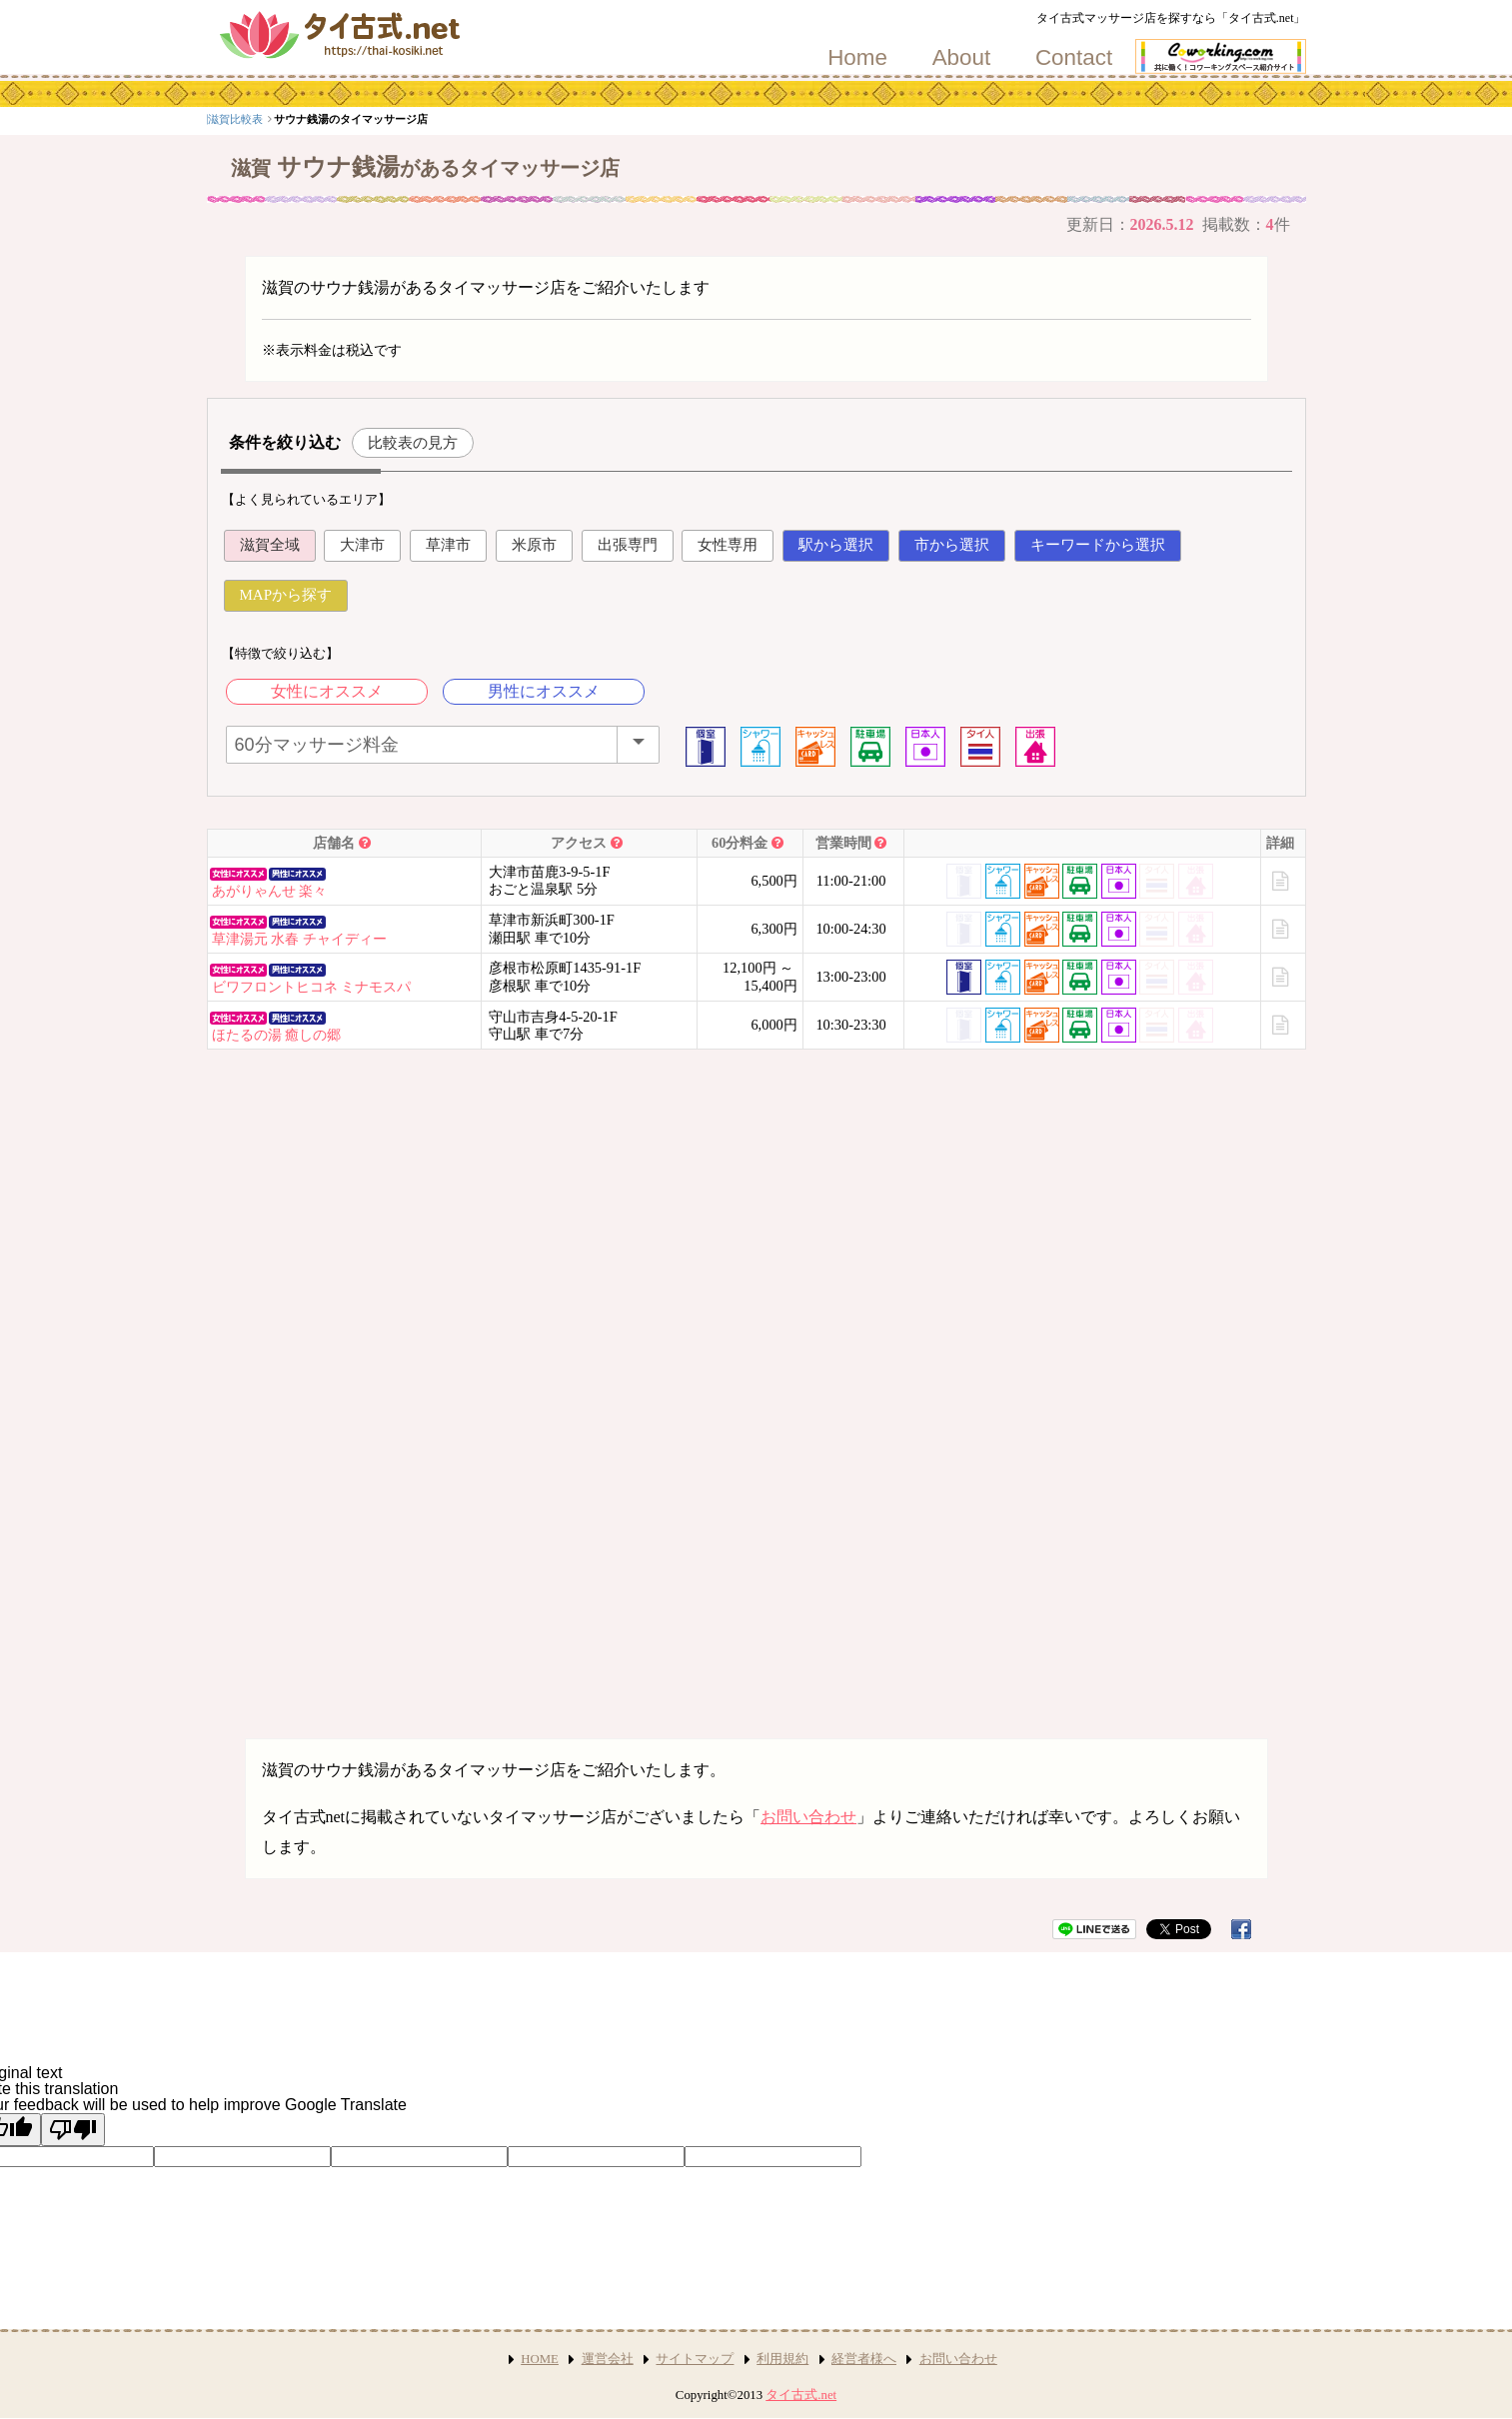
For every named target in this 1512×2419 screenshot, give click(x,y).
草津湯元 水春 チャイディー (299, 939)
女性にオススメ (327, 691)
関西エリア (274, 119)
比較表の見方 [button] (413, 442)
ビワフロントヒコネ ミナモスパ (312, 987)
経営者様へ (863, 2359)
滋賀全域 (270, 545)
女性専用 (727, 545)
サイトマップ (695, 2359)
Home (857, 58)
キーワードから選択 (1097, 545)
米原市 (534, 545)
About (961, 58)
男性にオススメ (544, 691)
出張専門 (628, 545)
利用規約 (782, 2359)
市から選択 (951, 545)
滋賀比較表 (340, 119)
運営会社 (608, 2359)
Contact (1073, 58)
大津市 (362, 545)
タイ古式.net (800, 2395)
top (222, 119)
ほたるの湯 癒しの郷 (277, 1035)
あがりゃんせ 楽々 (270, 891)
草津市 (448, 545)
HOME (540, 2359)
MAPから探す (286, 595)
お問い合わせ (808, 1816)
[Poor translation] (73, 2129)
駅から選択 (835, 545)
